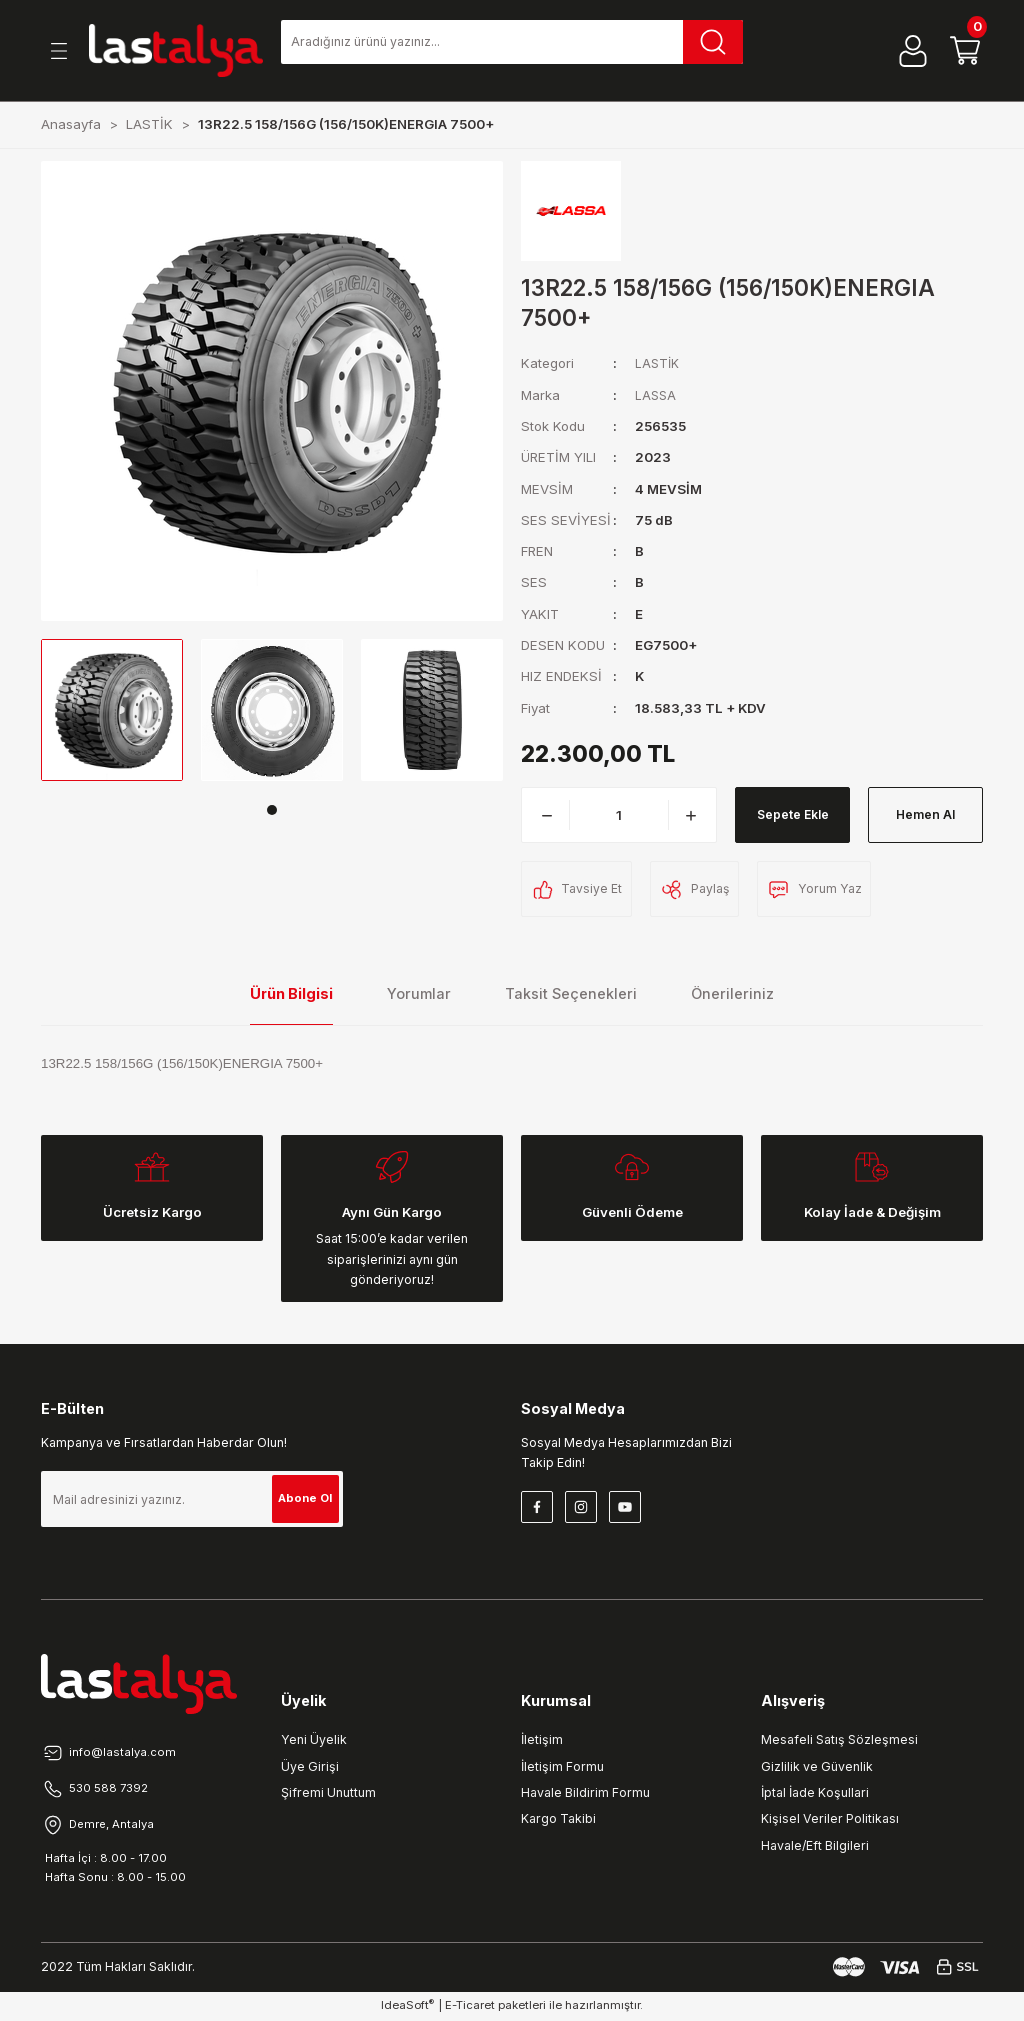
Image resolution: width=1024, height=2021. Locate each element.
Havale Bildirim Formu (585, 1792)
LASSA (656, 395)
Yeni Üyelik (314, 1739)
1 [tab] (272, 810)
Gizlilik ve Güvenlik (817, 1766)
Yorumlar (419, 993)
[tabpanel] (112, 710)
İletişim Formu (562, 1766)
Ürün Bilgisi (291, 993)
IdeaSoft (407, 2006)
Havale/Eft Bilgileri (815, 1845)
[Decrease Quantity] (547, 815)
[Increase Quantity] (691, 815)
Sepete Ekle (792, 815)
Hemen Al (926, 815)
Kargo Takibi (558, 1818)
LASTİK (658, 363)
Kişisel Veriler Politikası (830, 1818)
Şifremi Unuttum (328, 1792)
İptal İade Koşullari (815, 1792)
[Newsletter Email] (192, 1499)
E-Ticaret (470, 2007)
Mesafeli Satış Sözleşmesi (839, 1739)
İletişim (542, 1739)
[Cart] (965, 51)
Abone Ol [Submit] (301, 1498)
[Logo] (176, 50)
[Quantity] (619, 815)
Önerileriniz (732, 993)
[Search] (512, 42)
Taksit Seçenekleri (571, 993)
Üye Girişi (310, 1766)
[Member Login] (913, 51)
